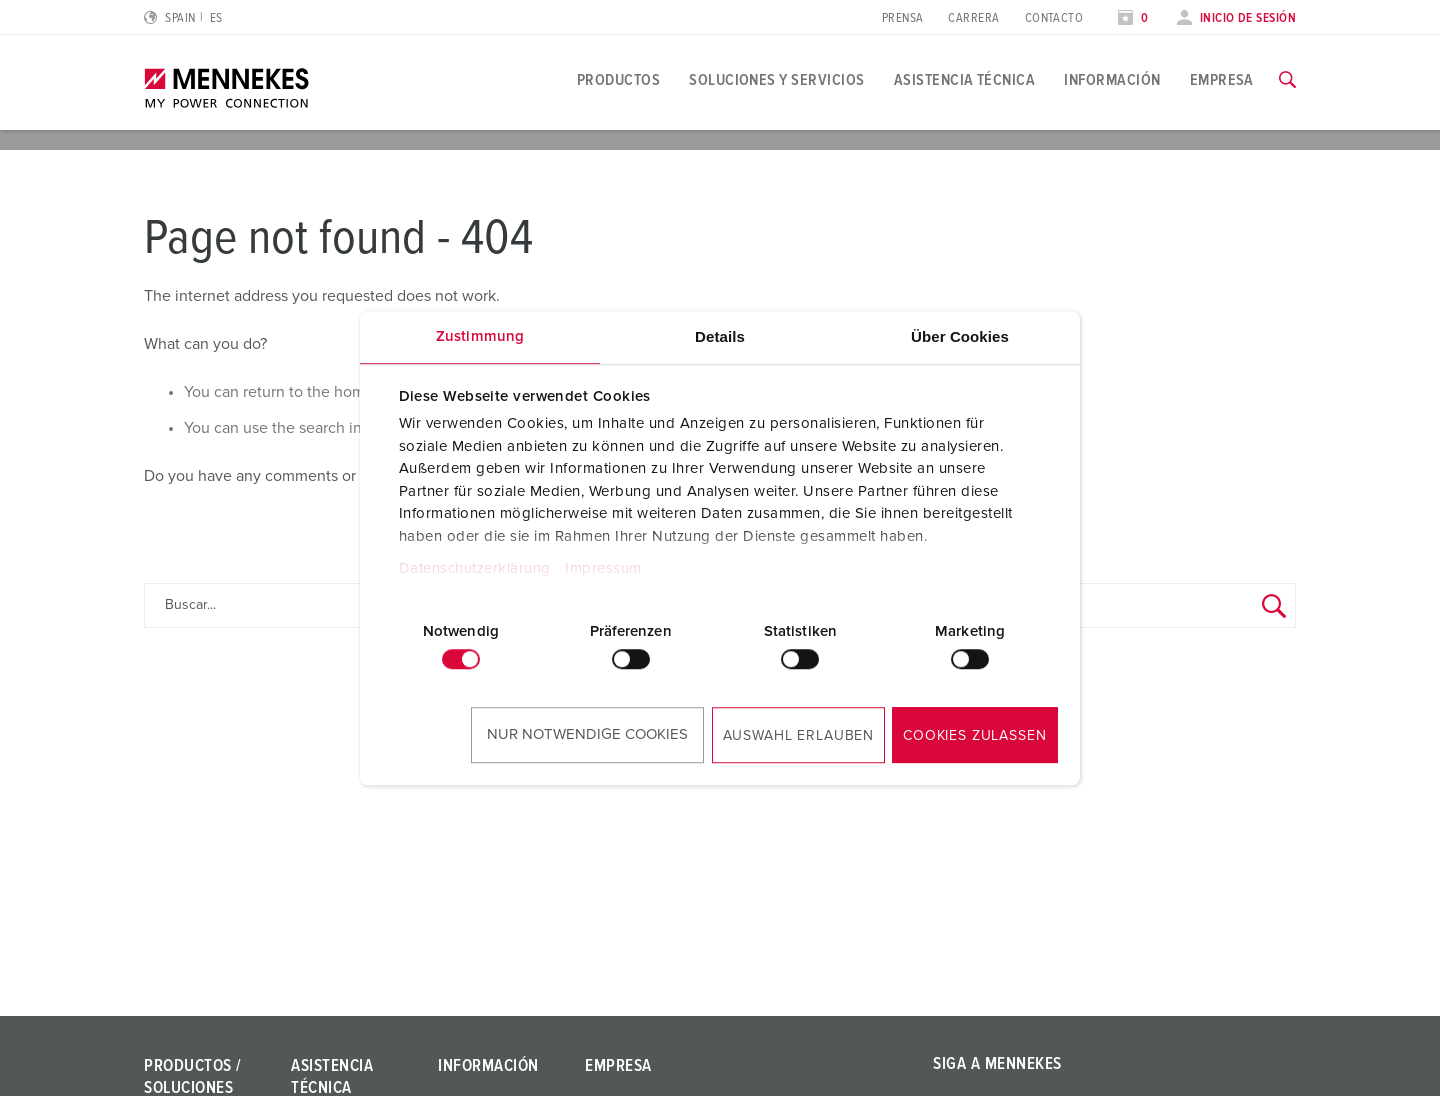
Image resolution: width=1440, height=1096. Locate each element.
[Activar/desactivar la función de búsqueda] (1287, 80)
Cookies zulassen (974, 736)
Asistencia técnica (965, 80)
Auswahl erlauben (798, 736)
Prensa (903, 18)
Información (1112, 80)
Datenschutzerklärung (475, 568)
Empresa (1222, 80)
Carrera (973, 18)
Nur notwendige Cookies (587, 734)
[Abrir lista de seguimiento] (1133, 18)
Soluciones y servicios (777, 80)
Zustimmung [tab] (480, 336)
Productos (618, 80)
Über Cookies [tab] (960, 336)
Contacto (1054, 18)
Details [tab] (720, 336)
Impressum (603, 568)
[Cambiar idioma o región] (183, 18)
